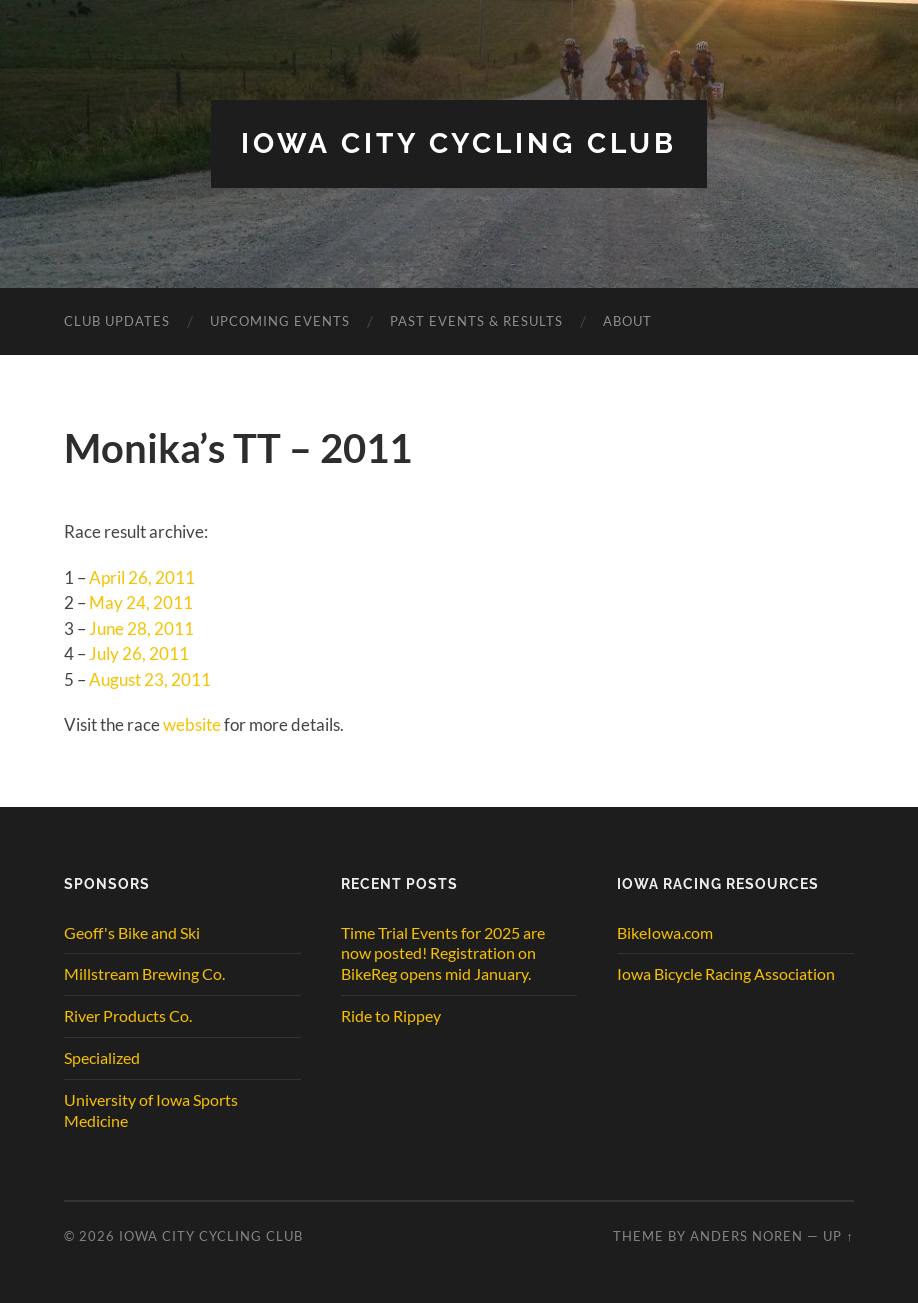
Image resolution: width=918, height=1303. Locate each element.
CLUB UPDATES (117, 321)
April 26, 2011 (142, 577)
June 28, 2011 (141, 628)
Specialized (102, 1057)
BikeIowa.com (665, 932)
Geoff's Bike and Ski (132, 932)
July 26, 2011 (139, 653)
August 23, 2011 (150, 679)
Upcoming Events (280, 321)
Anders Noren (746, 1236)
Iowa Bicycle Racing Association (726, 973)
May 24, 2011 (141, 602)
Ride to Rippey (391, 1015)
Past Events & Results (476, 321)
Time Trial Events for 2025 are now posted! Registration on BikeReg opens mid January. (443, 953)
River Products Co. (128, 1015)
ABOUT (627, 321)
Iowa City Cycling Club (459, 143)
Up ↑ (838, 1236)
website (192, 724)
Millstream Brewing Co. (144, 973)
